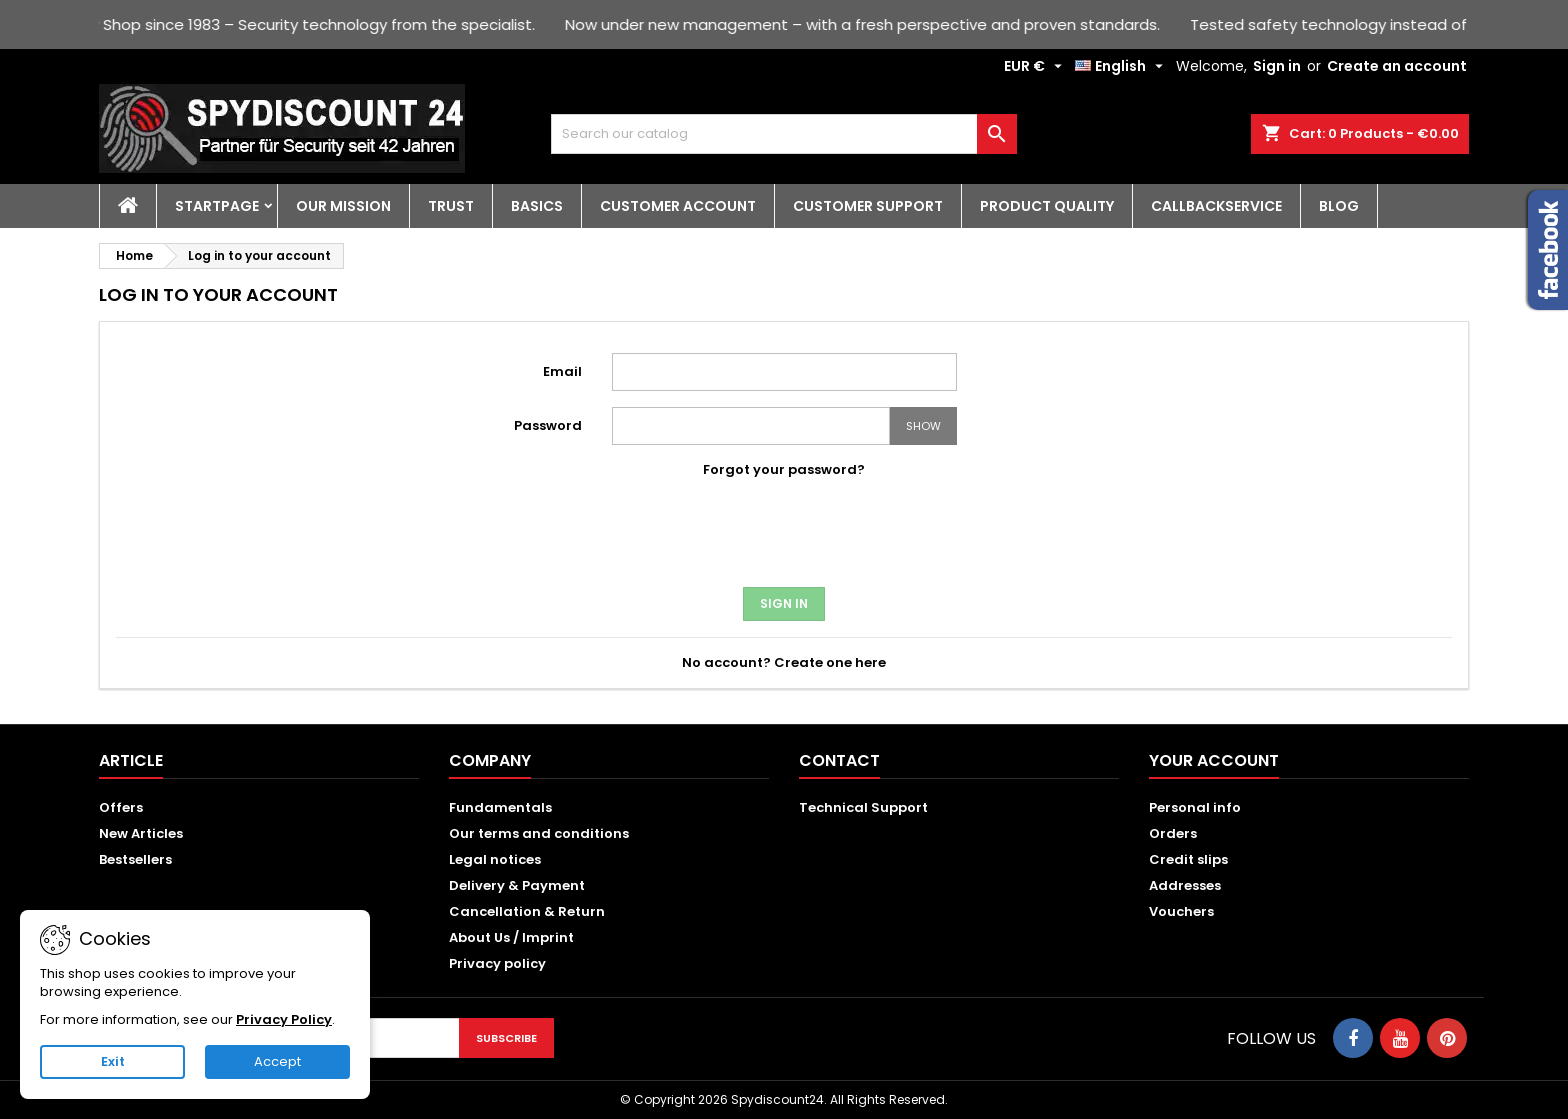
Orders (1173, 833)
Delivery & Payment (517, 885)
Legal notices (495, 859)
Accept (277, 1061)
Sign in (1277, 66)
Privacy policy (497, 963)
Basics (537, 206)
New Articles (141, 833)
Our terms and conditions (539, 833)
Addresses (1185, 885)
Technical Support (863, 807)
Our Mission (343, 206)
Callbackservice (1216, 206)
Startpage (217, 206)
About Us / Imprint (511, 937)
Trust (451, 206)
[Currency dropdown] (1035, 66)
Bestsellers (135, 859)
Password (548, 425)
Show (923, 426)
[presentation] (784, 538)
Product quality (1047, 206)
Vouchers (1181, 911)
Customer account (678, 206)
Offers (121, 807)
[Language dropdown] (1121, 66)
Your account (1214, 760)
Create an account (1397, 66)
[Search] (784, 134)
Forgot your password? (784, 469)
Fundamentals (500, 807)
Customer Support (868, 206)
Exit (113, 1061)
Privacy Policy (284, 1019)
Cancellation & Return (527, 911)
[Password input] (751, 426)
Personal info (1195, 807)
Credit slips (1188, 859)
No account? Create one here (784, 662)
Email (562, 371)
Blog (1339, 206)
